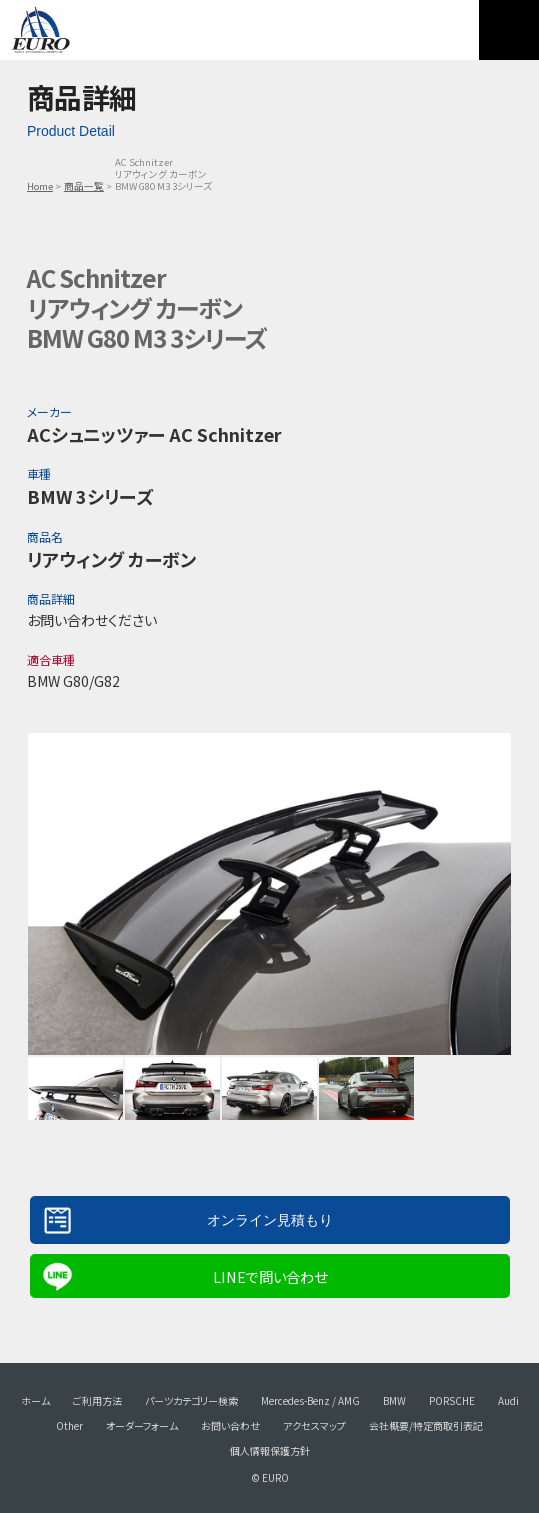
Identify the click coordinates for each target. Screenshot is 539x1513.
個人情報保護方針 (270, 1450)
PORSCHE (452, 1400)
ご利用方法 (97, 1400)
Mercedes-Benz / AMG (310, 1400)
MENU (509, 30)
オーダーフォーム (142, 1425)
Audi (508, 1400)
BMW (394, 1400)
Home (40, 186)
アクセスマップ (314, 1425)
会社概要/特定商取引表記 (426, 1425)
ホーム (35, 1400)
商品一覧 (84, 186)
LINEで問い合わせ (270, 1276)
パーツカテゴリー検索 (191, 1400)
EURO (40, 30)
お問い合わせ (230, 1425)
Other (69, 1425)
